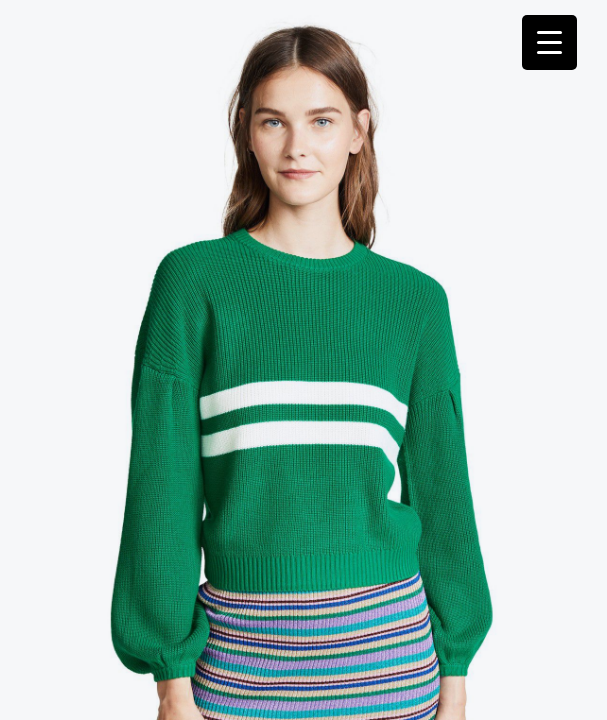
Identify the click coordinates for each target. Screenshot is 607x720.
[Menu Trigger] (549, 42)
